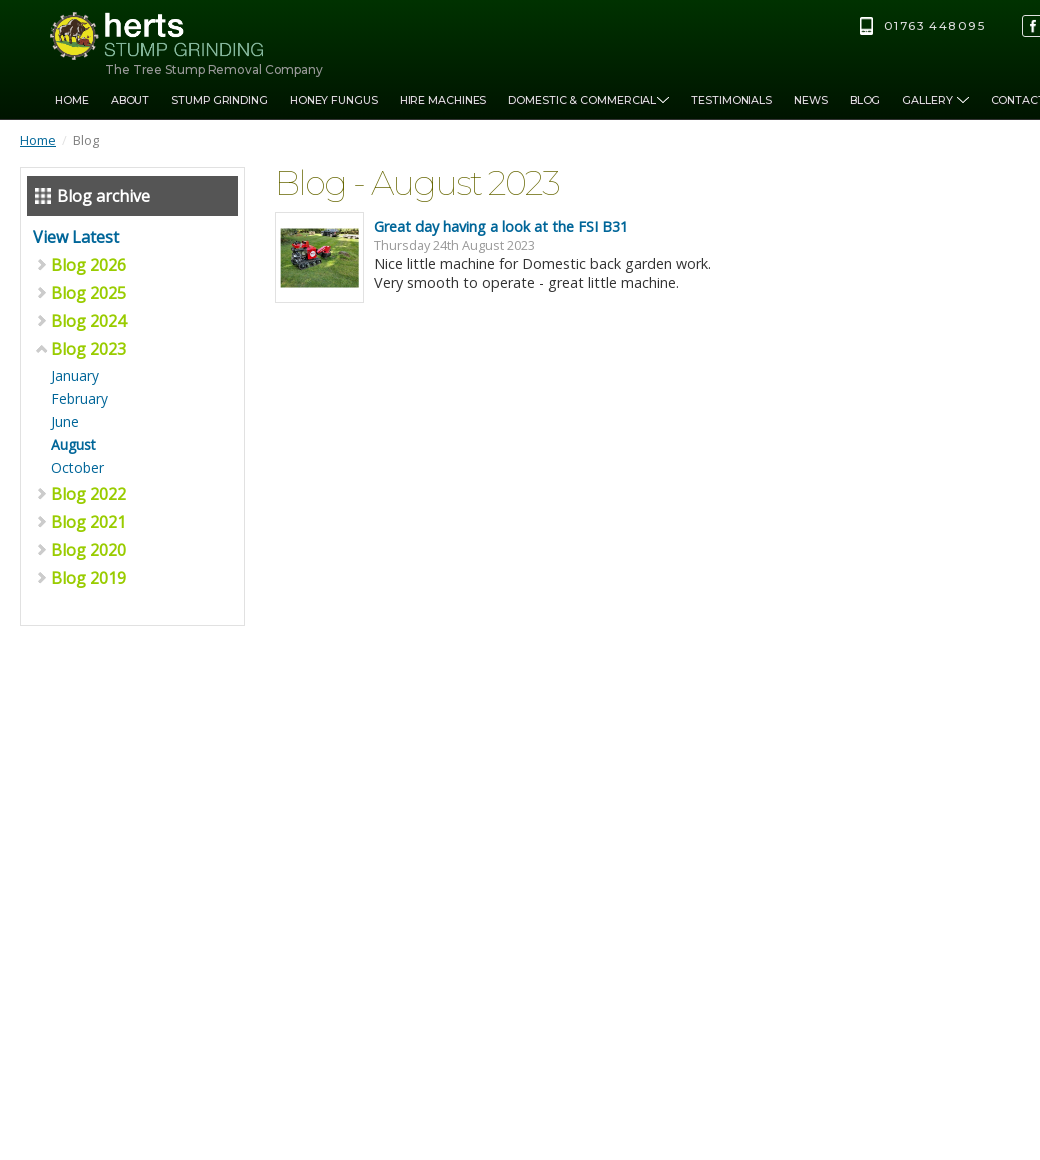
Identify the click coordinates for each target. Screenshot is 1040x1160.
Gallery (935, 100)
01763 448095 (934, 26)
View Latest (76, 237)
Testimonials (731, 100)
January (75, 375)
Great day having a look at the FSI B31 (501, 226)
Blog (865, 100)
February (79, 398)
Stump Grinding (219, 100)
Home (72, 100)
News (811, 100)
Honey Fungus (334, 100)
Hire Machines (443, 100)
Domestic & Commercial (588, 100)
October (77, 467)
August (73, 444)
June (65, 421)
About (130, 100)
